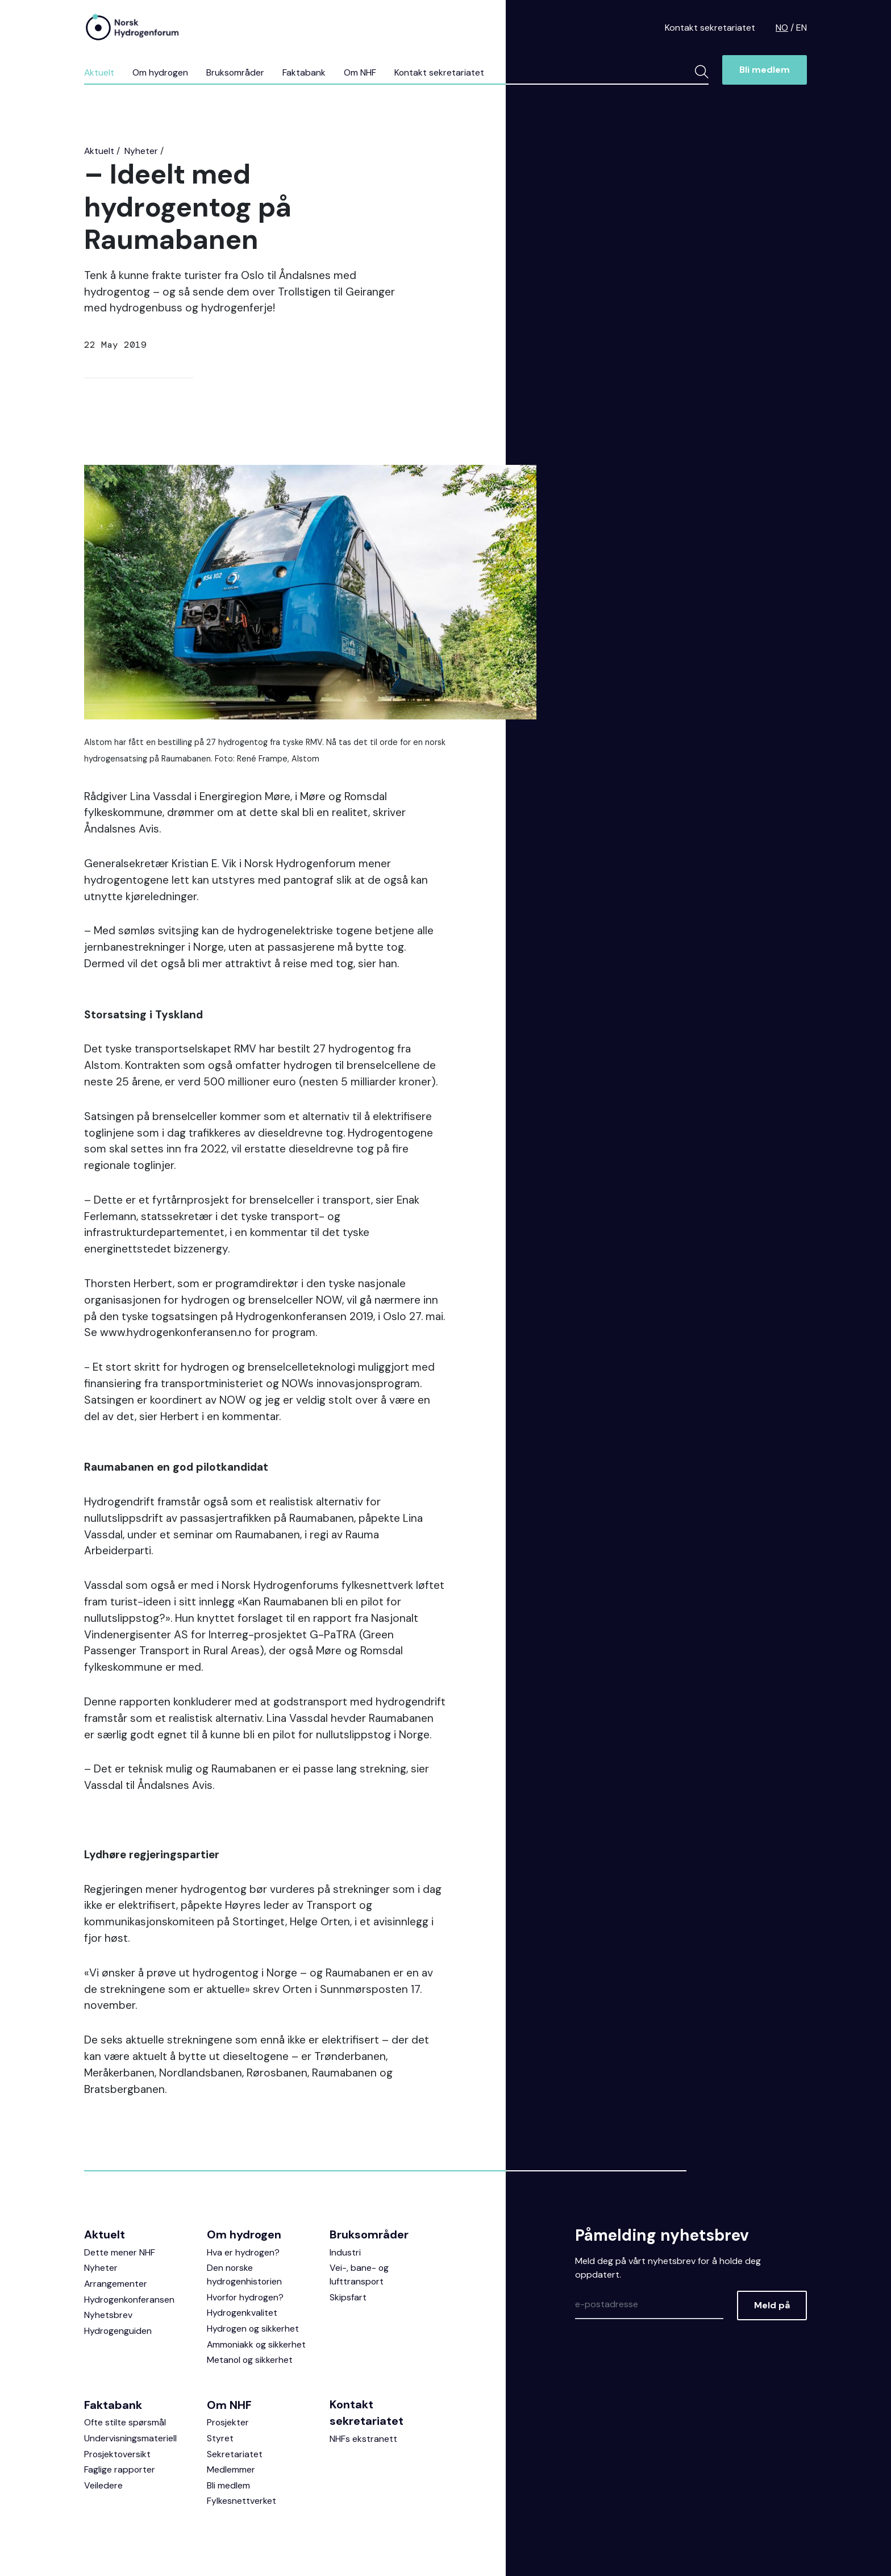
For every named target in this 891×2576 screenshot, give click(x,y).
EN (801, 28)
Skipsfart (348, 2297)
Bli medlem (764, 70)
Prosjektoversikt (118, 2455)
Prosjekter (228, 2423)
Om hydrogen (161, 72)
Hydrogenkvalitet (242, 2313)
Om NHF (361, 72)
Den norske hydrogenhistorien (245, 2274)
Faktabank (305, 72)
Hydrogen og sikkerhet (253, 2329)
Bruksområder (236, 72)
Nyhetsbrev (108, 2315)
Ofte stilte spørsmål (125, 2423)
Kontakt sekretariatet (710, 28)
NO (782, 28)
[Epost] (649, 2304)
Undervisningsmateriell (130, 2439)
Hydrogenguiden (118, 2331)
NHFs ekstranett (363, 2440)
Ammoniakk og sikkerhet (257, 2345)
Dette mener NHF (119, 2252)
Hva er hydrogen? (243, 2252)
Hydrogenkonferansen (130, 2300)
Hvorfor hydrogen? (246, 2297)
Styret (220, 2439)
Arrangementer (116, 2284)
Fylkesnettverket (241, 2503)
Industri (345, 2252)
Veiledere (103, 2487)
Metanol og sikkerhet (250, 2361)
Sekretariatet (235, 2455)
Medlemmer (231, 2471)
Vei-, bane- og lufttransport (359, 2274)
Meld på (772, 2305)
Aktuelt (99, 72)
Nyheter (142, 151)
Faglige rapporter (120, 2471)
